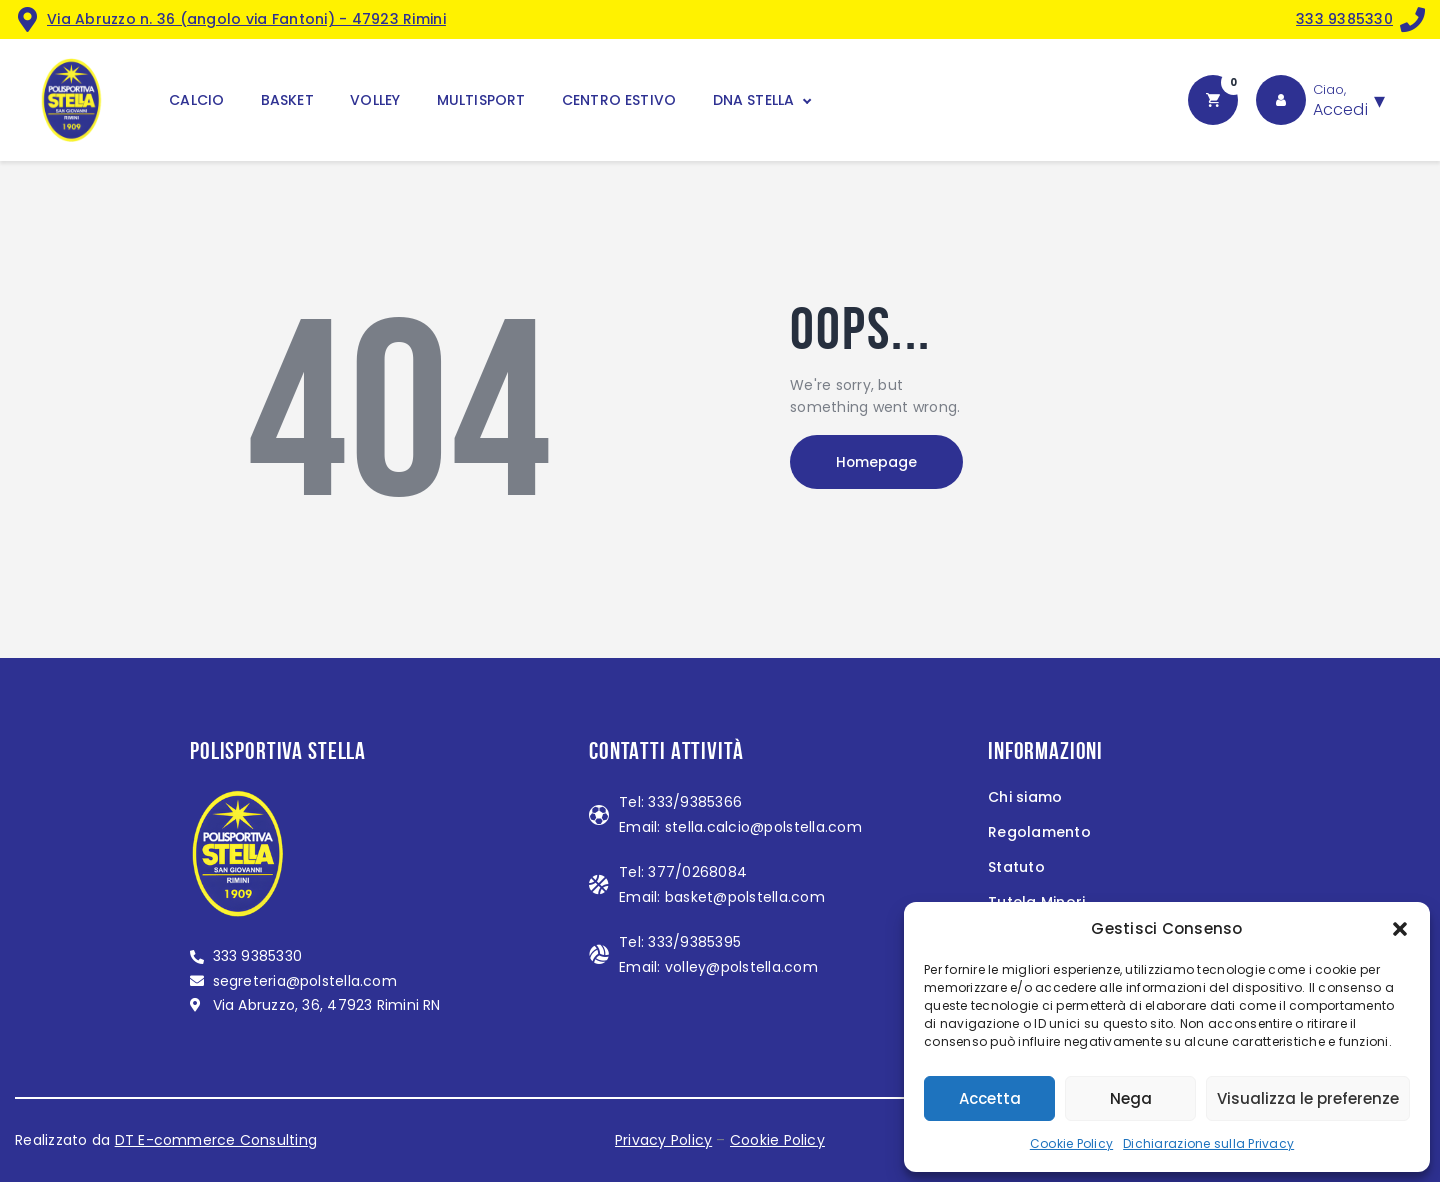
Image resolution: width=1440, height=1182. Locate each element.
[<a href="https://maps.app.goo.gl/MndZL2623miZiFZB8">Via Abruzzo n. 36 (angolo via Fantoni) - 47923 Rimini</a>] (27, 19)
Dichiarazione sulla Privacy (1208, 1143)
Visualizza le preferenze (1308, 1098)
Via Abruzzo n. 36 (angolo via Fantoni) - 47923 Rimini (246, 19)
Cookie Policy (1071, 1143)
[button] (1400, 929)
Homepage (880, 463)
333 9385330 (1344, 19)
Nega (1131, 1098)
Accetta (990, 1098)
